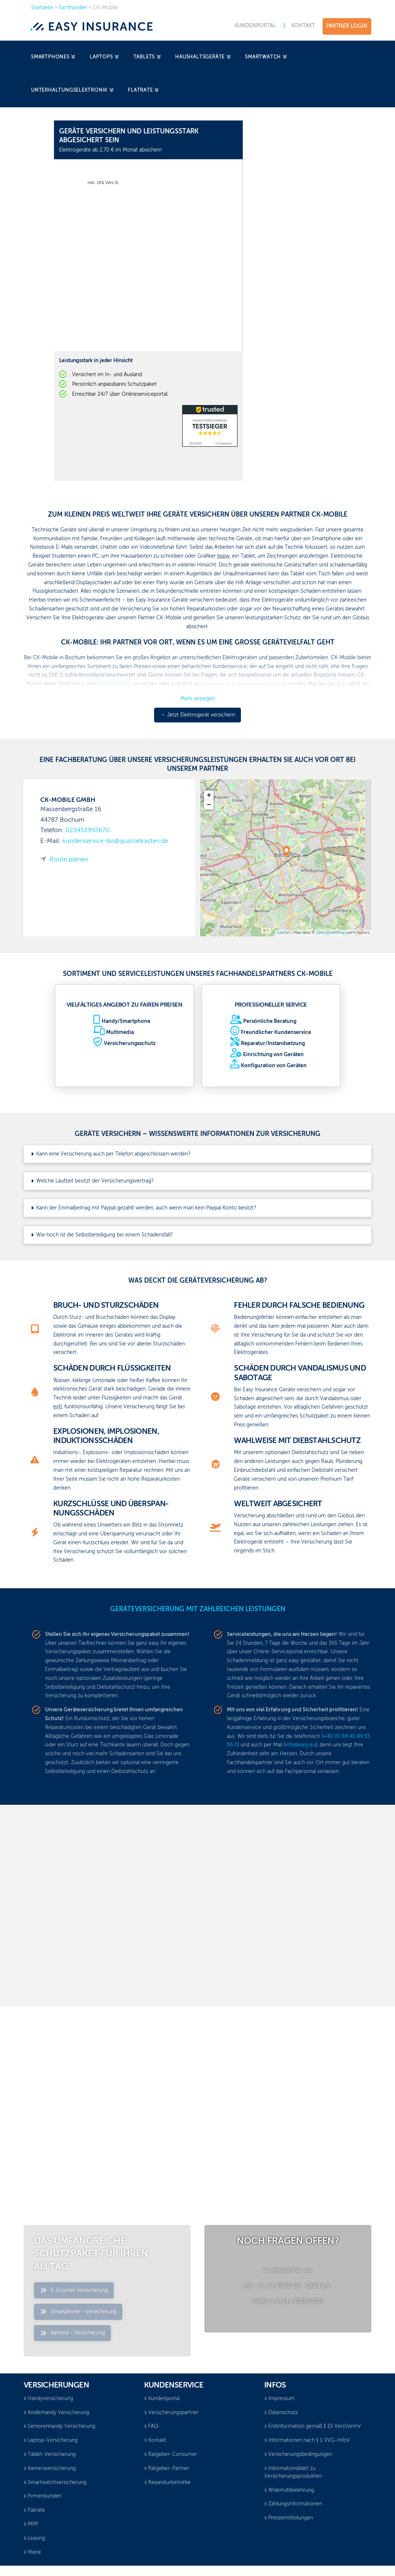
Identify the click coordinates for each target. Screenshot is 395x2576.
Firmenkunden (42, 2496)
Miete (32, 2552)
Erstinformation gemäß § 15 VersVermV (312, 2426)
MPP (31, 2524)
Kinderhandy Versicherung (56, 2412)
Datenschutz (281, 2412)
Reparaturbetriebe (167, 2482)
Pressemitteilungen (288, 2518)
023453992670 (87, 830)
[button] (197, 1154)
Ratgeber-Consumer (170, 2454)
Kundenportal (162, 2398)
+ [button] (209, 795)
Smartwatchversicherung (55, 2482)
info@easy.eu (300, 1745)
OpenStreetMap (330, 933)
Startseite (42, 7)
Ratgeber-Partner (166, 2468)
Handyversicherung (48, 2398)
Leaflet (283, 933)
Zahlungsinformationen (293, 2504)
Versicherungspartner (171, 2412)
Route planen (69, 860)
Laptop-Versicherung (51, 2440)
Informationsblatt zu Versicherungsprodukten (293, 2472)
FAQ (151, 2426)
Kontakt (155, 2440)
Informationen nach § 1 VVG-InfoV (307, 2440)
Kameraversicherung (50, 2468)
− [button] (209, 805)
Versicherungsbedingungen (298, 2454)
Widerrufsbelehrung (289, 2490)
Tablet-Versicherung (50, 2454)
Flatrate (34, 2510)
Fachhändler (73, 7)
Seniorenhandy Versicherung (59, 2426)
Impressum (279, 2398)
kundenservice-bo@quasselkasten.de (115, 841)
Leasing (34, 2538)
